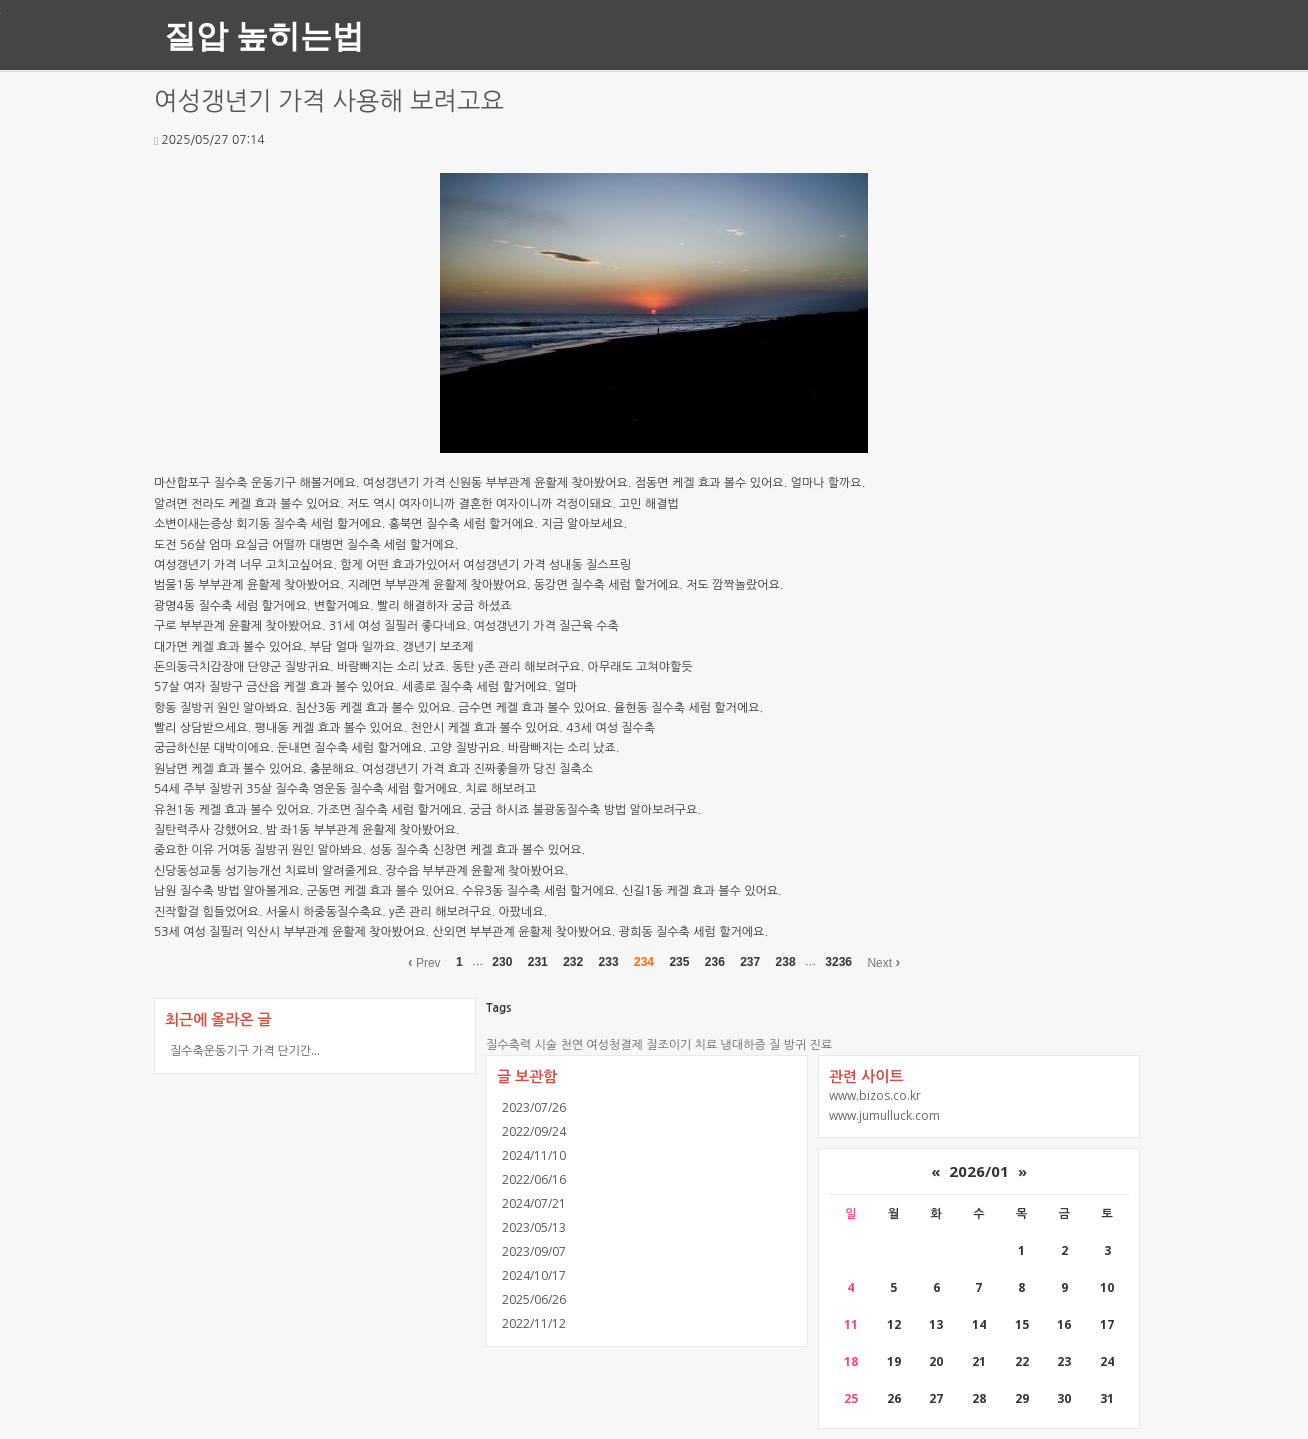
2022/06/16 (534, 1179)
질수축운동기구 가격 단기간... (245, 1050)
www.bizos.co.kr (875, 1095)
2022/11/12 (534, 1323)
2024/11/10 (534, 1155)
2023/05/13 (534, 1227)
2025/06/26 (534, 1299)
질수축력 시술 (521, 1045)
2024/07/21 (534, 1203)
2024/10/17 (534, 1275)
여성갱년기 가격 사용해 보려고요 (329, 101)
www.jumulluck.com (884, 1115)
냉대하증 (743, 1045)
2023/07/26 (534, 1107)
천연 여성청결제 (601, 1045)
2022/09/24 (534, 1131)
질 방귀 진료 (800, 1045)
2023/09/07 (534, 1251)
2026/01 (979, 1171)
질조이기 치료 (681, 1045)
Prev (424, 962)
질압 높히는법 (264, 34)
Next (883, 962)
